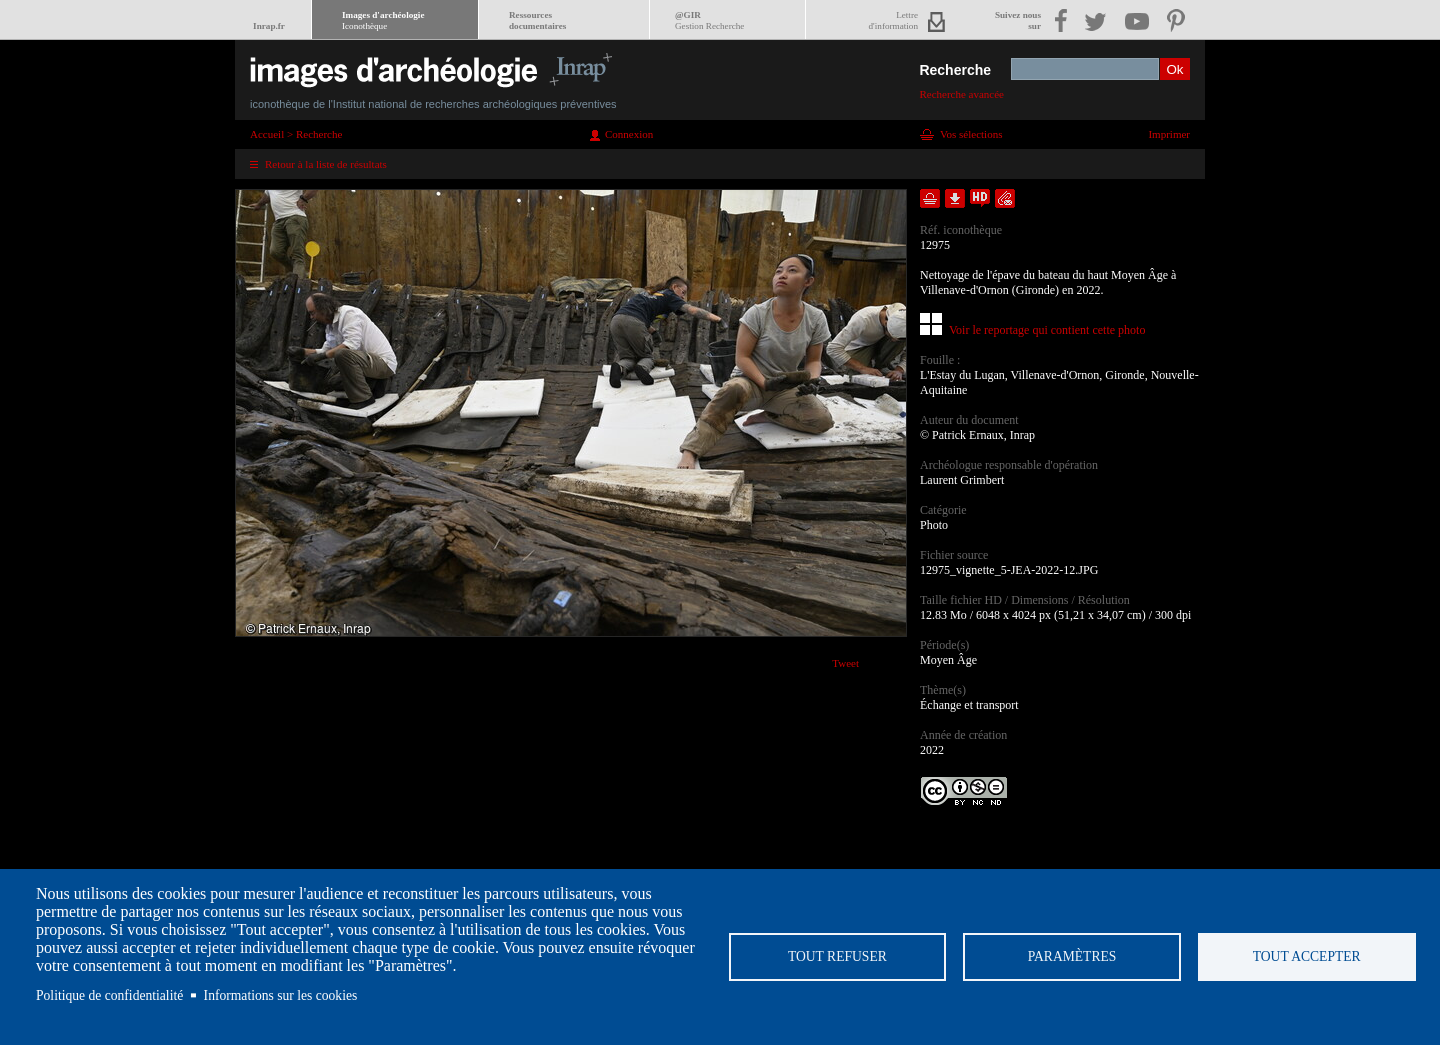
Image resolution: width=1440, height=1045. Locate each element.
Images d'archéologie (383, 20)
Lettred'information (893, 20)
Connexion (629, 134)
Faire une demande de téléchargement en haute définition (980, 198)
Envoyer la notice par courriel (1005, 198)
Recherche (955, 70)
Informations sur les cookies (281, 995)
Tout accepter (1307, 956)
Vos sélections (971, 134)
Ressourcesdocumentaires (537, 20)
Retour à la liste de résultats (326, 164)
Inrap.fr (269, 26)
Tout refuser (837, 956)
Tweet (845, 663)
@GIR (709, 20)
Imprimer (1169, 134)
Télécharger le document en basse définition (955, 198)
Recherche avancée (961, 94)
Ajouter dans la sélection (930, 198)
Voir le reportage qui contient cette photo (1047, 330)
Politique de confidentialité (109, 995)
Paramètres (1072, 956)
